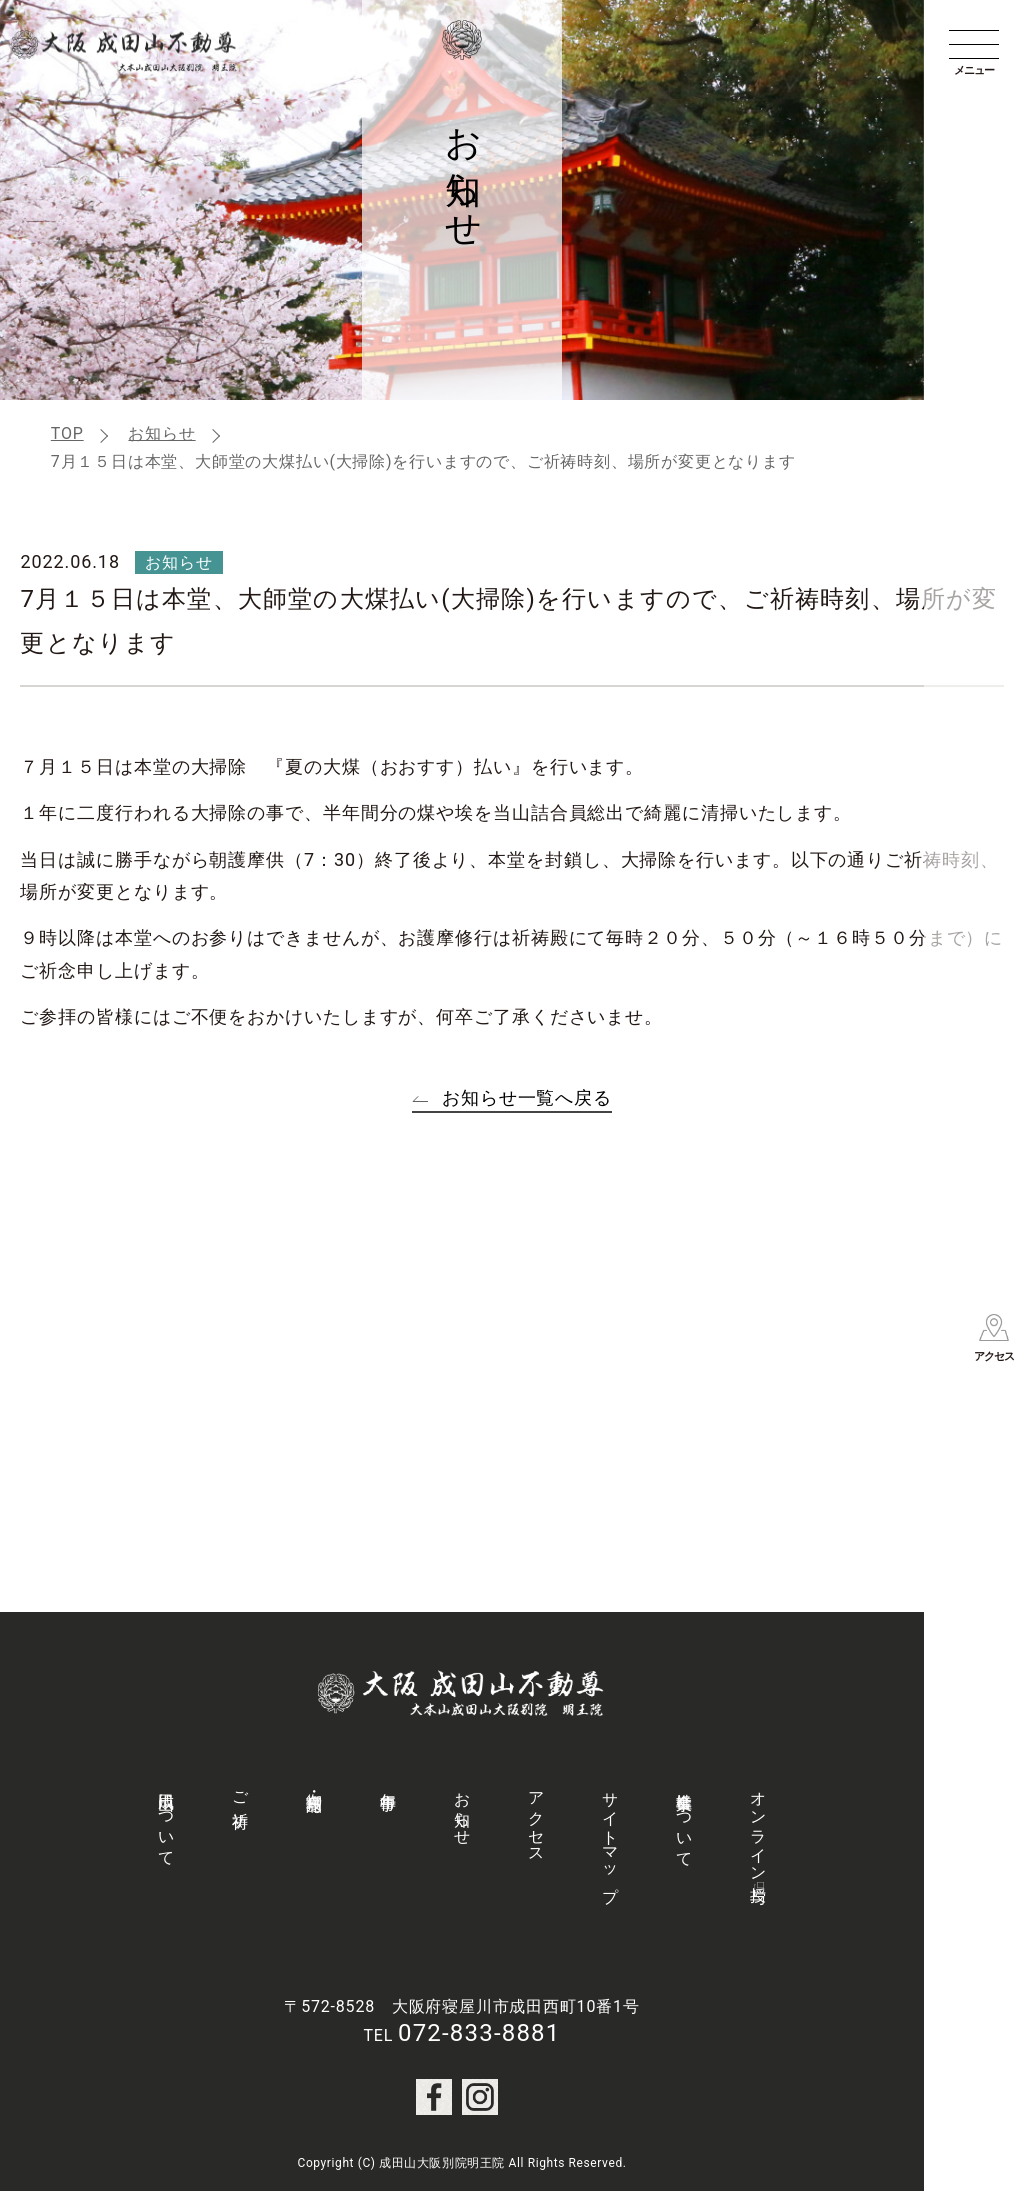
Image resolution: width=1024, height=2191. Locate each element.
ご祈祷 (240, 1791)
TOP (67, 433)
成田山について (166, 1820)
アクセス (536, 1818)
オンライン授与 (758, 1829)
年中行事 (388, 1782)
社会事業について (684, 1820)
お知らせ (161, 433)
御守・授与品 (314, 1783)
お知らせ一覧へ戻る (527, 1097)
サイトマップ (610, 1838)
